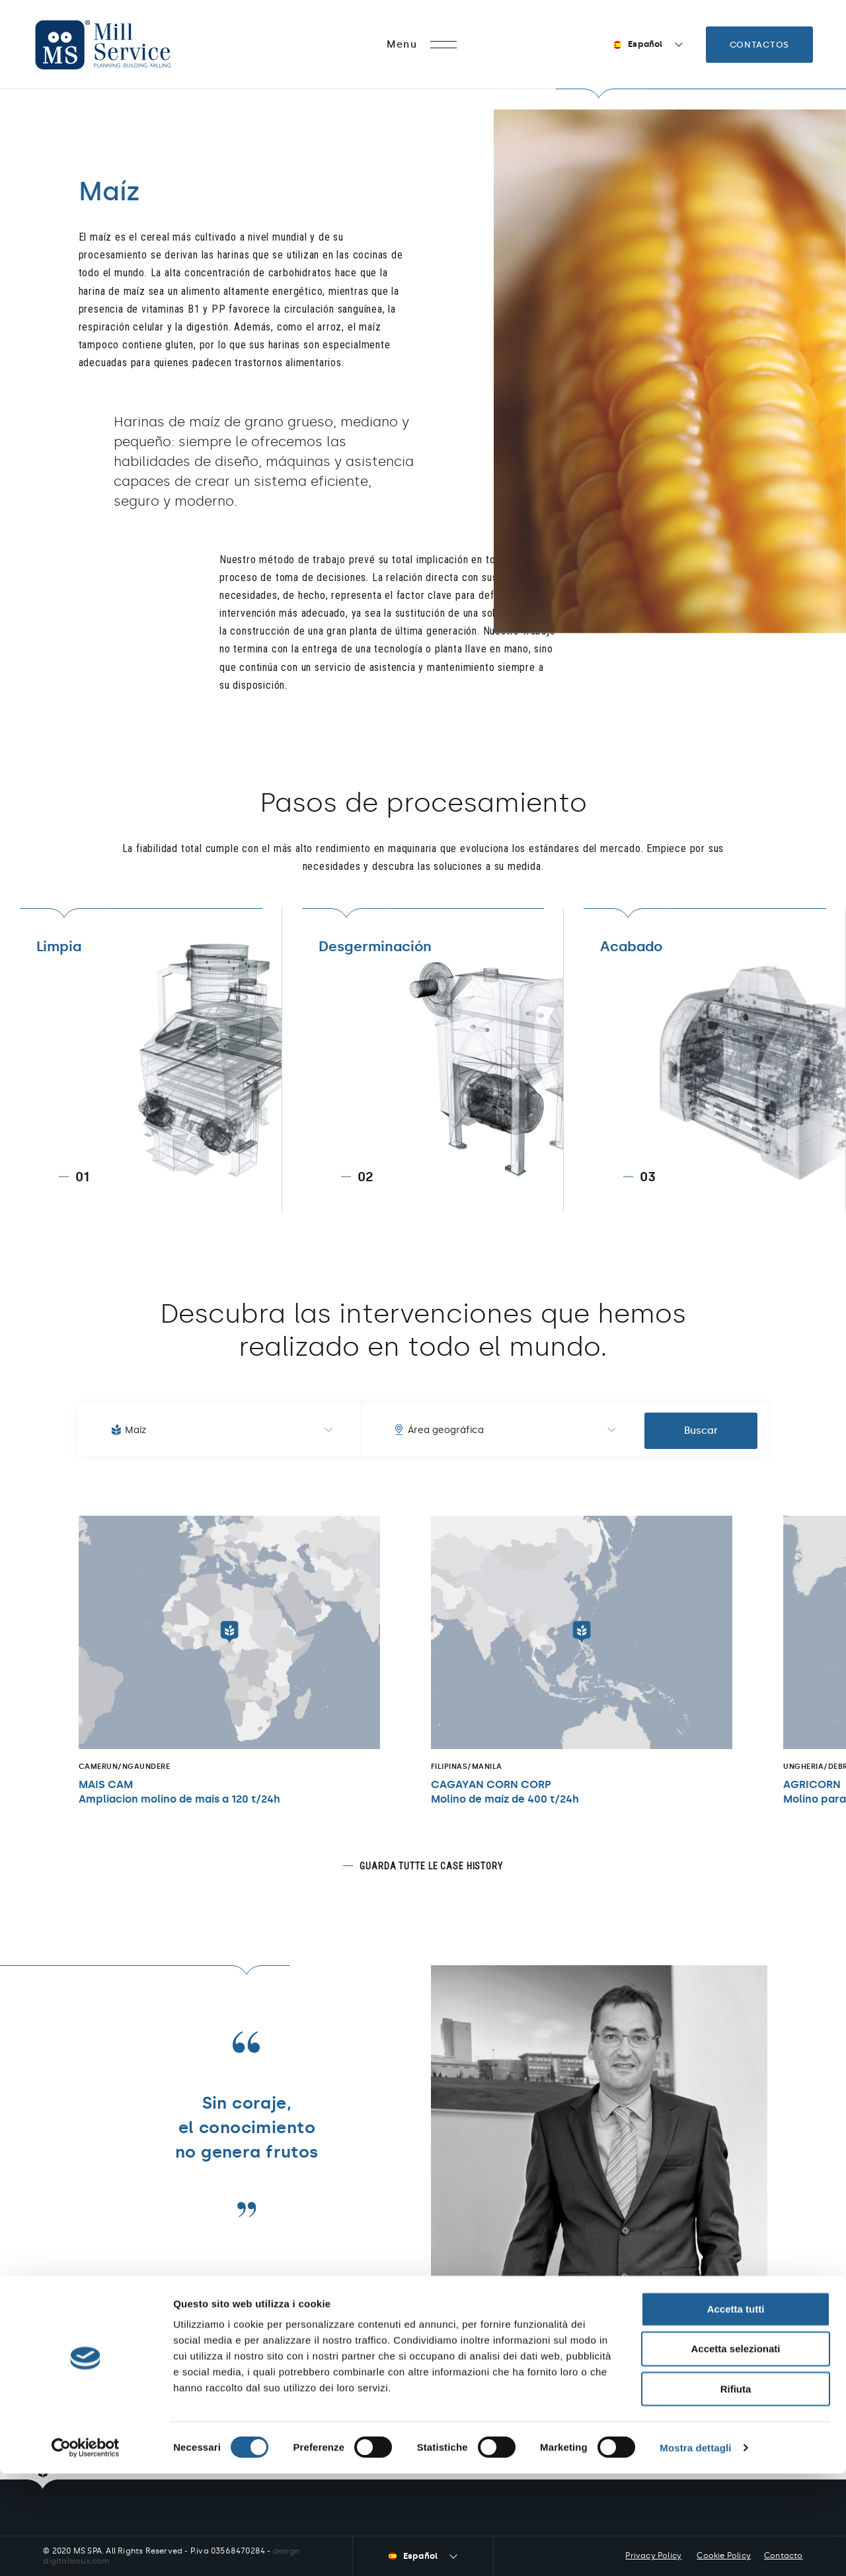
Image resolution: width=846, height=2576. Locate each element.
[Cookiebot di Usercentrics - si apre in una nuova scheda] (85, 2550)
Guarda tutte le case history (431, 1866)
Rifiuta (735, 2491)
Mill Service (120, 44)
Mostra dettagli (695, 2550)
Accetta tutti (736, 2411)
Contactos (759, 45)
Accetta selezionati (735, 2450)
